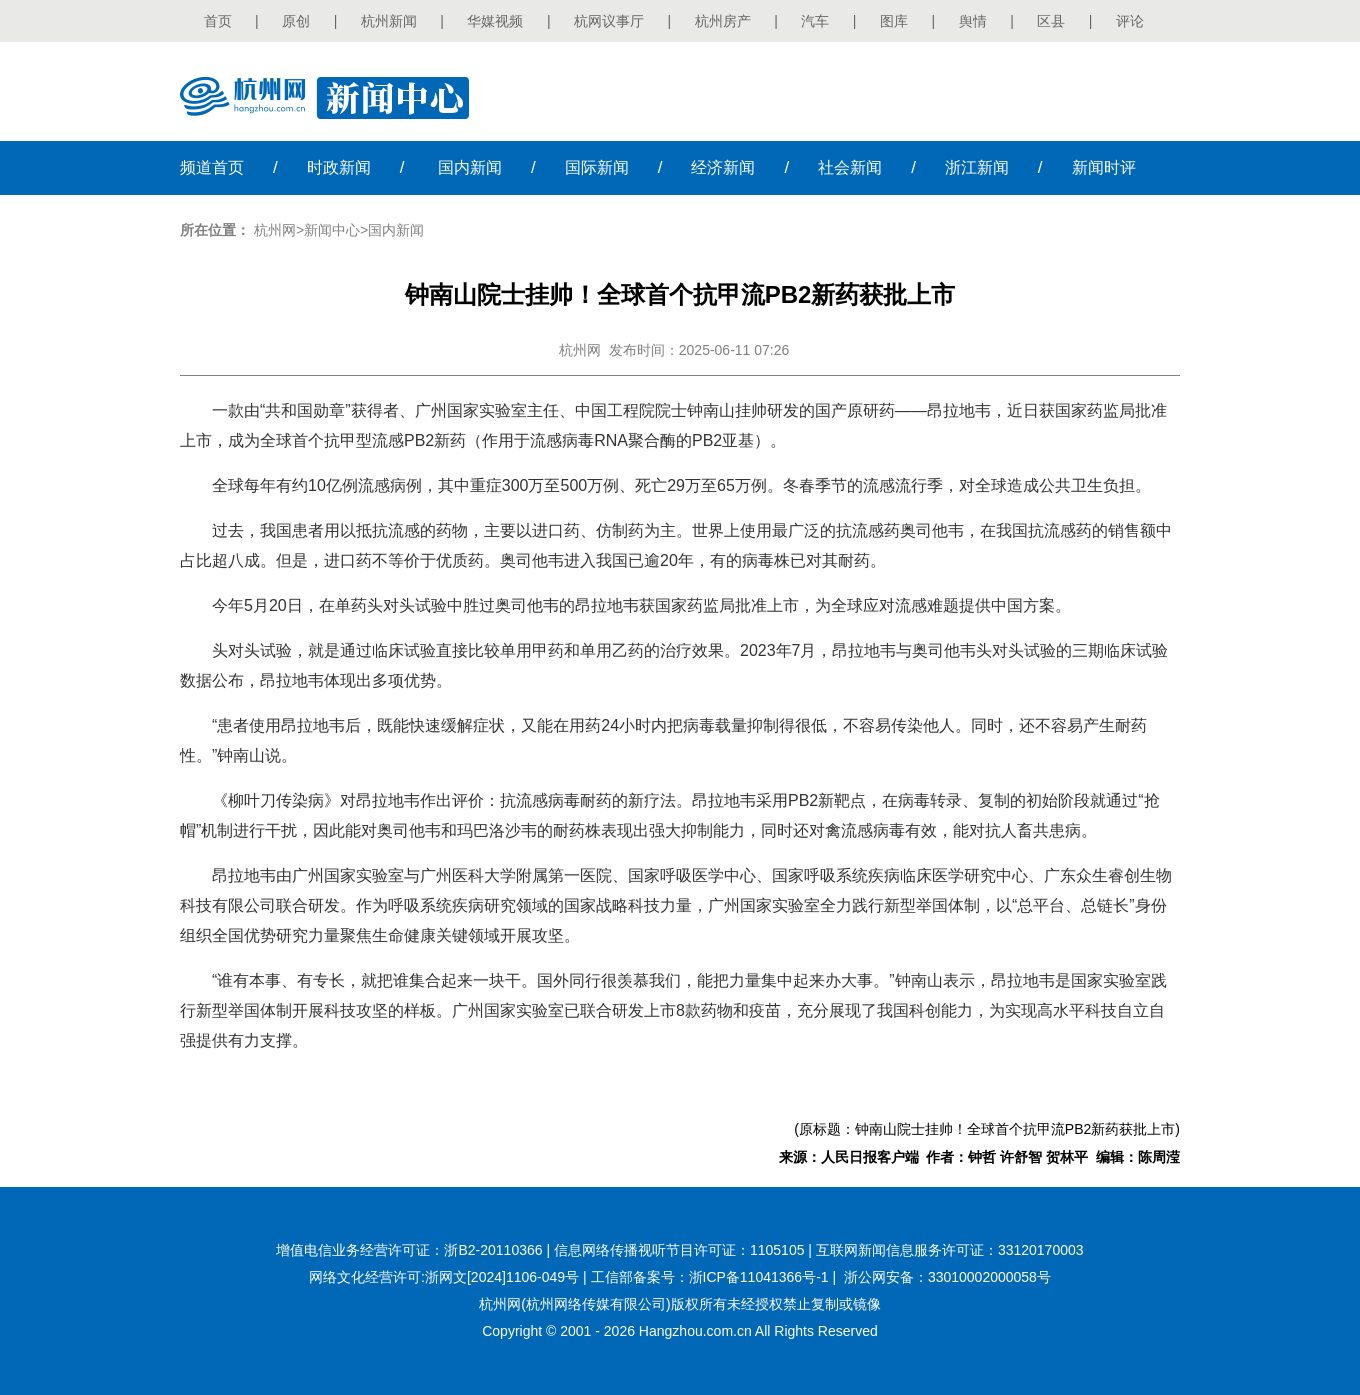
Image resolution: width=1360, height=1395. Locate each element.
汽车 (815, 21)
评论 (1130, 21)
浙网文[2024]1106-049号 (502, 1277)
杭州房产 (723, 21)
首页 (218, 21)
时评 (1104, 167)
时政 (339, 167)
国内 (470, 167)
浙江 (977, 167)
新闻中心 (332, 230)
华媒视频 (495, 21)
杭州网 (275, 230)
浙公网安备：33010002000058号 (947, 1277)
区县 (1051, 21)
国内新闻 (396, 230)
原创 (296, 21)
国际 (597, 167)
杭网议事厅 (609, 21)
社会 (850, 167)
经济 (723, 167)
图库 (894, 21)
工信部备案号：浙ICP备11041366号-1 (710, 1277)
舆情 (973, 21)
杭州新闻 (389, 21)
